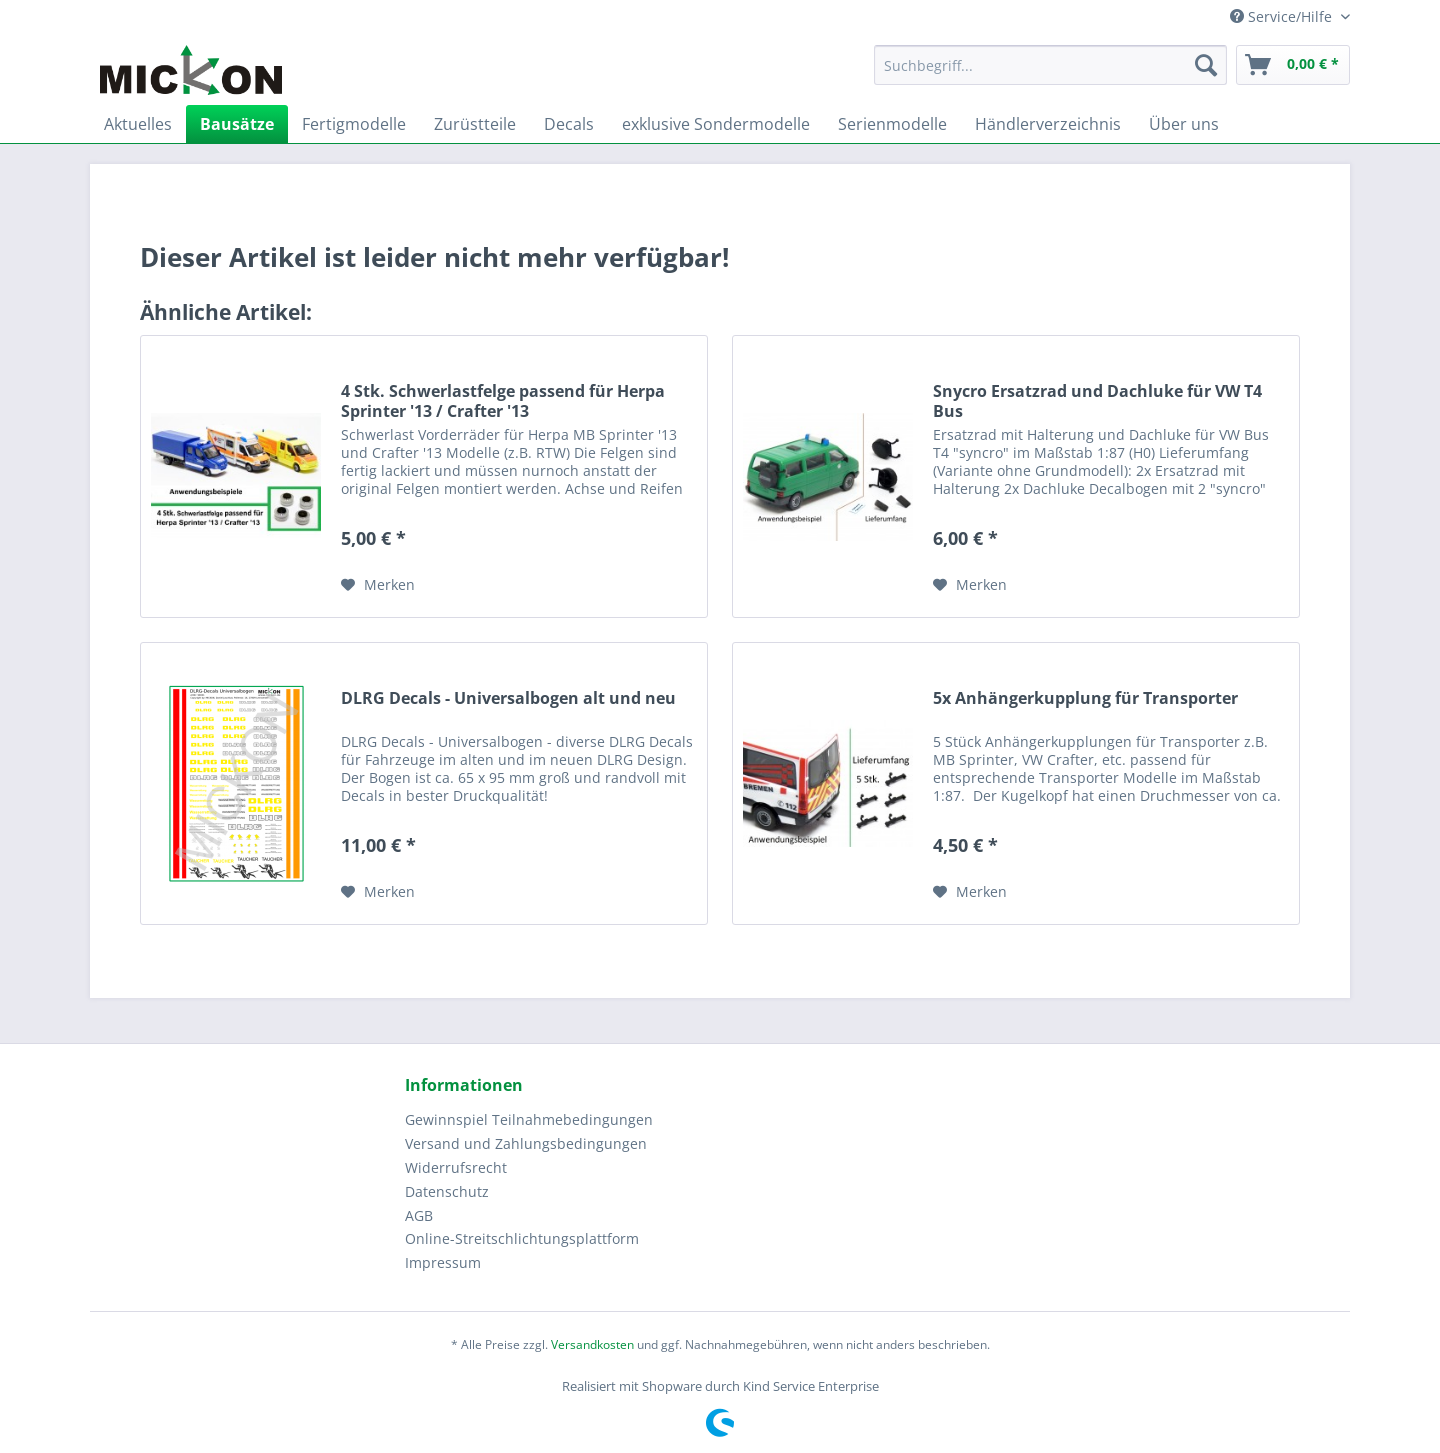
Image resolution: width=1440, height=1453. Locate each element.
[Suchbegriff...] (1050, 65)
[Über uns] (1184, 124)
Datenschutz (447, 1191)
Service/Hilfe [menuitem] (1283, 16)
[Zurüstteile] (475, 124)
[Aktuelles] (138, 124)
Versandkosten (592, 1344)
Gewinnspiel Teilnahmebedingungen (529, 1119)
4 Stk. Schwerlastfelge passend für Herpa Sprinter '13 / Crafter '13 (503, 401)
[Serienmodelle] (892, 124)
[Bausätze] (237, 124)
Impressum (443, 1262)
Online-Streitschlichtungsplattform (522, 1238)
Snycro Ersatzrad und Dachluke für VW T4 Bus (1097, 401)
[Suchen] (1206, 65)
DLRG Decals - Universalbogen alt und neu (508, 698)
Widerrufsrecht (456, 1167)
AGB (419, 1215)
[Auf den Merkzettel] (378, 585)
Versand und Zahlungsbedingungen (526, 1143)
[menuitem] (1050, 74)
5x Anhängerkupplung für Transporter (1085, 698)
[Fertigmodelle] (354, 124)
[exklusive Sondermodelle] (716, 124)
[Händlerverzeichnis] (1048, 124)
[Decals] (569, 124)
